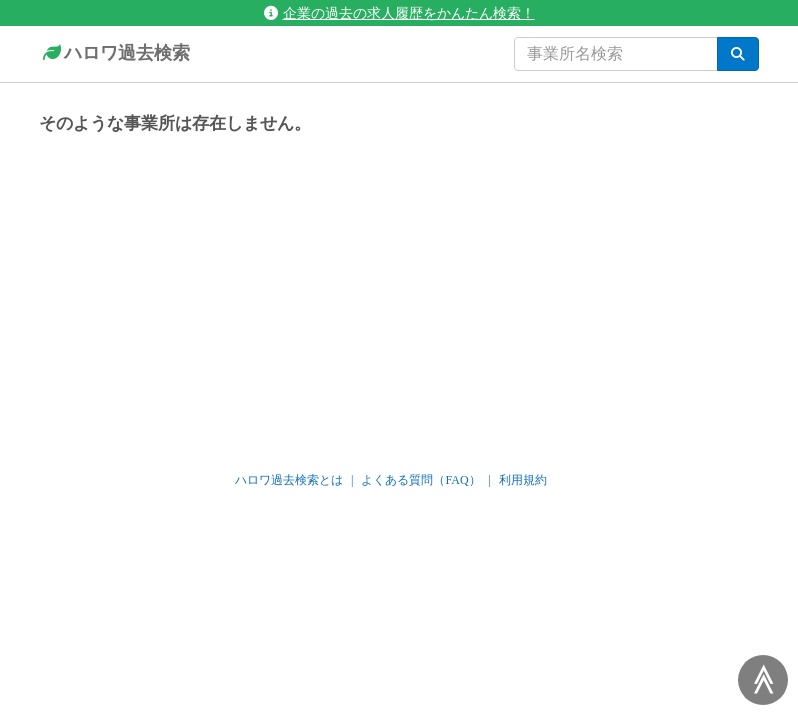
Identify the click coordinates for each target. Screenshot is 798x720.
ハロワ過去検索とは (289, 480)
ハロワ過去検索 (114, 54)
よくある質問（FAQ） (420, 480)
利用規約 (523, 480)
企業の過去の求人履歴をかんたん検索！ (399, 13)
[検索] (738, 54)
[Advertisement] (399, 294)
